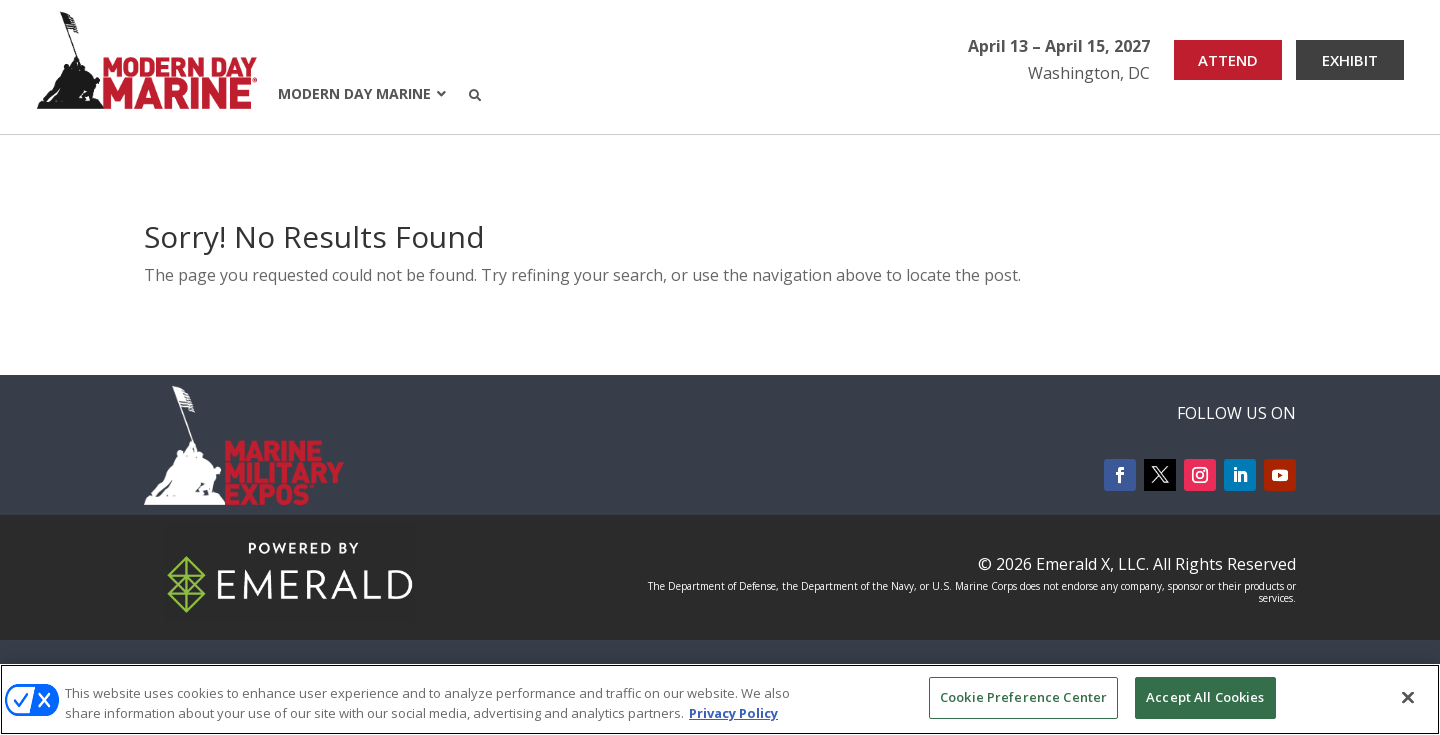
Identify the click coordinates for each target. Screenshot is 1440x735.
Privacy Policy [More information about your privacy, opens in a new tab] (733, 713)
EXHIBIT (1350, 60)
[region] (720, 699)
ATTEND (1228, 60)
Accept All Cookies (1205, 697)
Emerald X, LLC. (1092, 564)
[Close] (1408, 697)
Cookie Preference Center (1023, 697)
